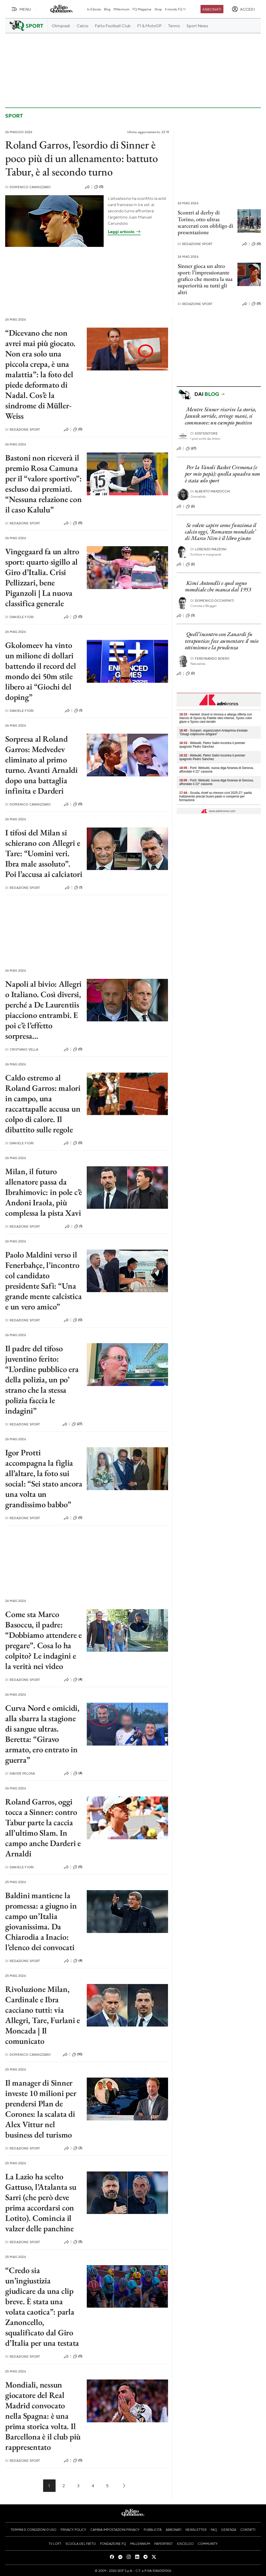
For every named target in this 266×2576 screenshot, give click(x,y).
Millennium (121, 9)
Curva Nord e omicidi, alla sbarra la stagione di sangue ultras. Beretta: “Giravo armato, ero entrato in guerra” (42, 1733)
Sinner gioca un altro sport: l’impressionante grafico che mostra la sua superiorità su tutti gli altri (205, 279)
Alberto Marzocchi (210, 491)
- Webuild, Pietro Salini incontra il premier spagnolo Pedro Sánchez (212, 744)
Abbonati (211, 9)
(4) (77, 1680)
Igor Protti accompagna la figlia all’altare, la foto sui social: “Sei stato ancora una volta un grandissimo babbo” (43, 1478)
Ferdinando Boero (210, 658)
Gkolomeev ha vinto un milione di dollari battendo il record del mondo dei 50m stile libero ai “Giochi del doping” (40, 671)
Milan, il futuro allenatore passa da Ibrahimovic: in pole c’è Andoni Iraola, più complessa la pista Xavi (43, 1192)
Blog (107, 9)
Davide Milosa (20, 1773)
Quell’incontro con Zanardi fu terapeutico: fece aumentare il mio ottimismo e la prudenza (221, 640)
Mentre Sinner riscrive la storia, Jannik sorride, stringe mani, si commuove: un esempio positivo (220, 415)
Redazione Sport (195, 244)
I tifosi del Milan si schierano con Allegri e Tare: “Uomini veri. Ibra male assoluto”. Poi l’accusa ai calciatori (43, 853)
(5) (77, 2242)
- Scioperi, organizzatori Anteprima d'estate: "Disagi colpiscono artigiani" (213, 732)
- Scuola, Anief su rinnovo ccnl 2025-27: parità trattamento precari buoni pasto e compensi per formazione (215, 796)
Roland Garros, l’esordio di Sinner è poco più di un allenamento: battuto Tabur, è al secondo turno (81, 158)
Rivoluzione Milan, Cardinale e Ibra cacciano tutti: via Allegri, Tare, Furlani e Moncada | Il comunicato (42, 2015)
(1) (78, 710)
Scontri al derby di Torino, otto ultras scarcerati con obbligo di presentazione (205, 222)
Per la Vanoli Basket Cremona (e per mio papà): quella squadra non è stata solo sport (222, 473)
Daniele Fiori (19, 617)
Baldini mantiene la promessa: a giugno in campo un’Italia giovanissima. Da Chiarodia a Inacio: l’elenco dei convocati (41, 1921)
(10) (77, 2054)
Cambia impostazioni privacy (114, 2529)
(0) (98, 187)
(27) (77, 1424)
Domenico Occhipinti (212, 601)
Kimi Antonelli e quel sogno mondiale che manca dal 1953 (218, 586)
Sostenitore (204, 433)
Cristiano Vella (21, 1049)
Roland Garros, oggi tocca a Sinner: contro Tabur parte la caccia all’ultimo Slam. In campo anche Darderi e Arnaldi (43, 1827)
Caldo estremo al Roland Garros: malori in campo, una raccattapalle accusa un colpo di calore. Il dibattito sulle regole (43, 1103)
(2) (190, 506)
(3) (77, 2148)
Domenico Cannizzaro (28, 187)
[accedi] (243, 9)
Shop (158, 9)
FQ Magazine (141, 9)
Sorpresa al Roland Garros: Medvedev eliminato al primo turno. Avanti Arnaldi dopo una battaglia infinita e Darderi (41, 764)
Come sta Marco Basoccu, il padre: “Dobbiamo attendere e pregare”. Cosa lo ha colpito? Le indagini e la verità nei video (43, 1640)
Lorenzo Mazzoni (208, 549)
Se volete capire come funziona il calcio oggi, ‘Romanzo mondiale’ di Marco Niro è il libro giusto (220, 531)
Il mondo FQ (176, 9)
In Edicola (94, 9)
